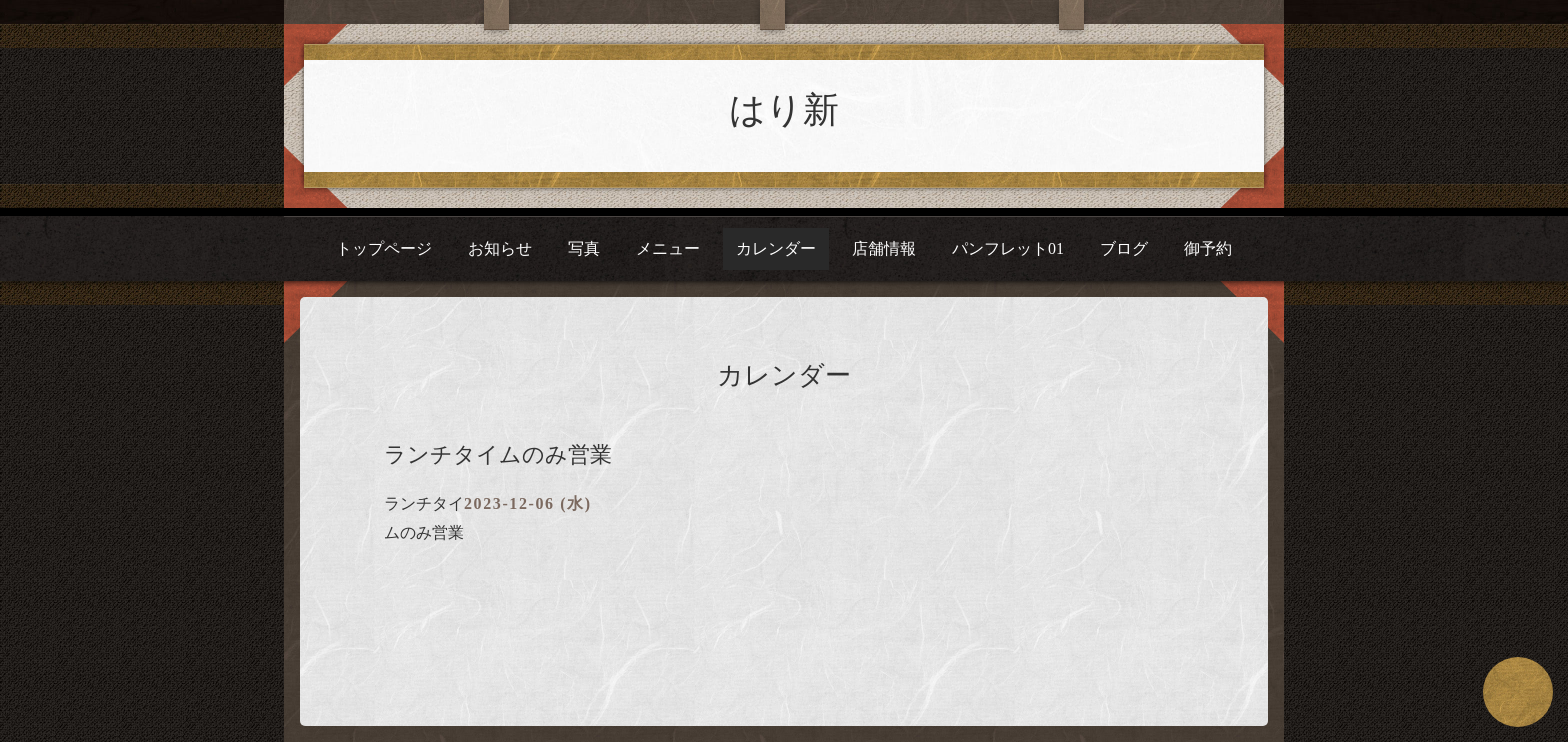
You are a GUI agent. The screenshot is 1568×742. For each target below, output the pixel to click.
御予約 (1208, 248)
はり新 (784, 110)
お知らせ (500, 248)
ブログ (1124, 248)
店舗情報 (884, 248)
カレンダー (776, 248)
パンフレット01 (1008, 248)
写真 (584, 248)
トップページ (384, 248)
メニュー (668, 248)
